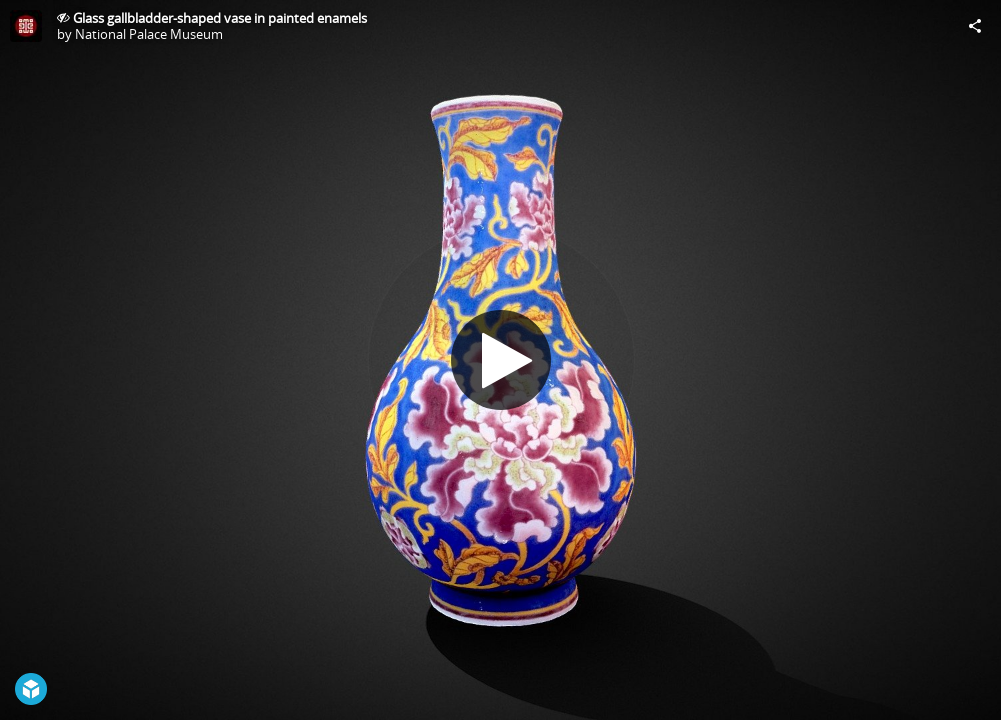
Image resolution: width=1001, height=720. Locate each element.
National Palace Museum (149, 34)
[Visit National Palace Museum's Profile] (26, 26)
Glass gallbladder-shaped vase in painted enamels (220, 18)
